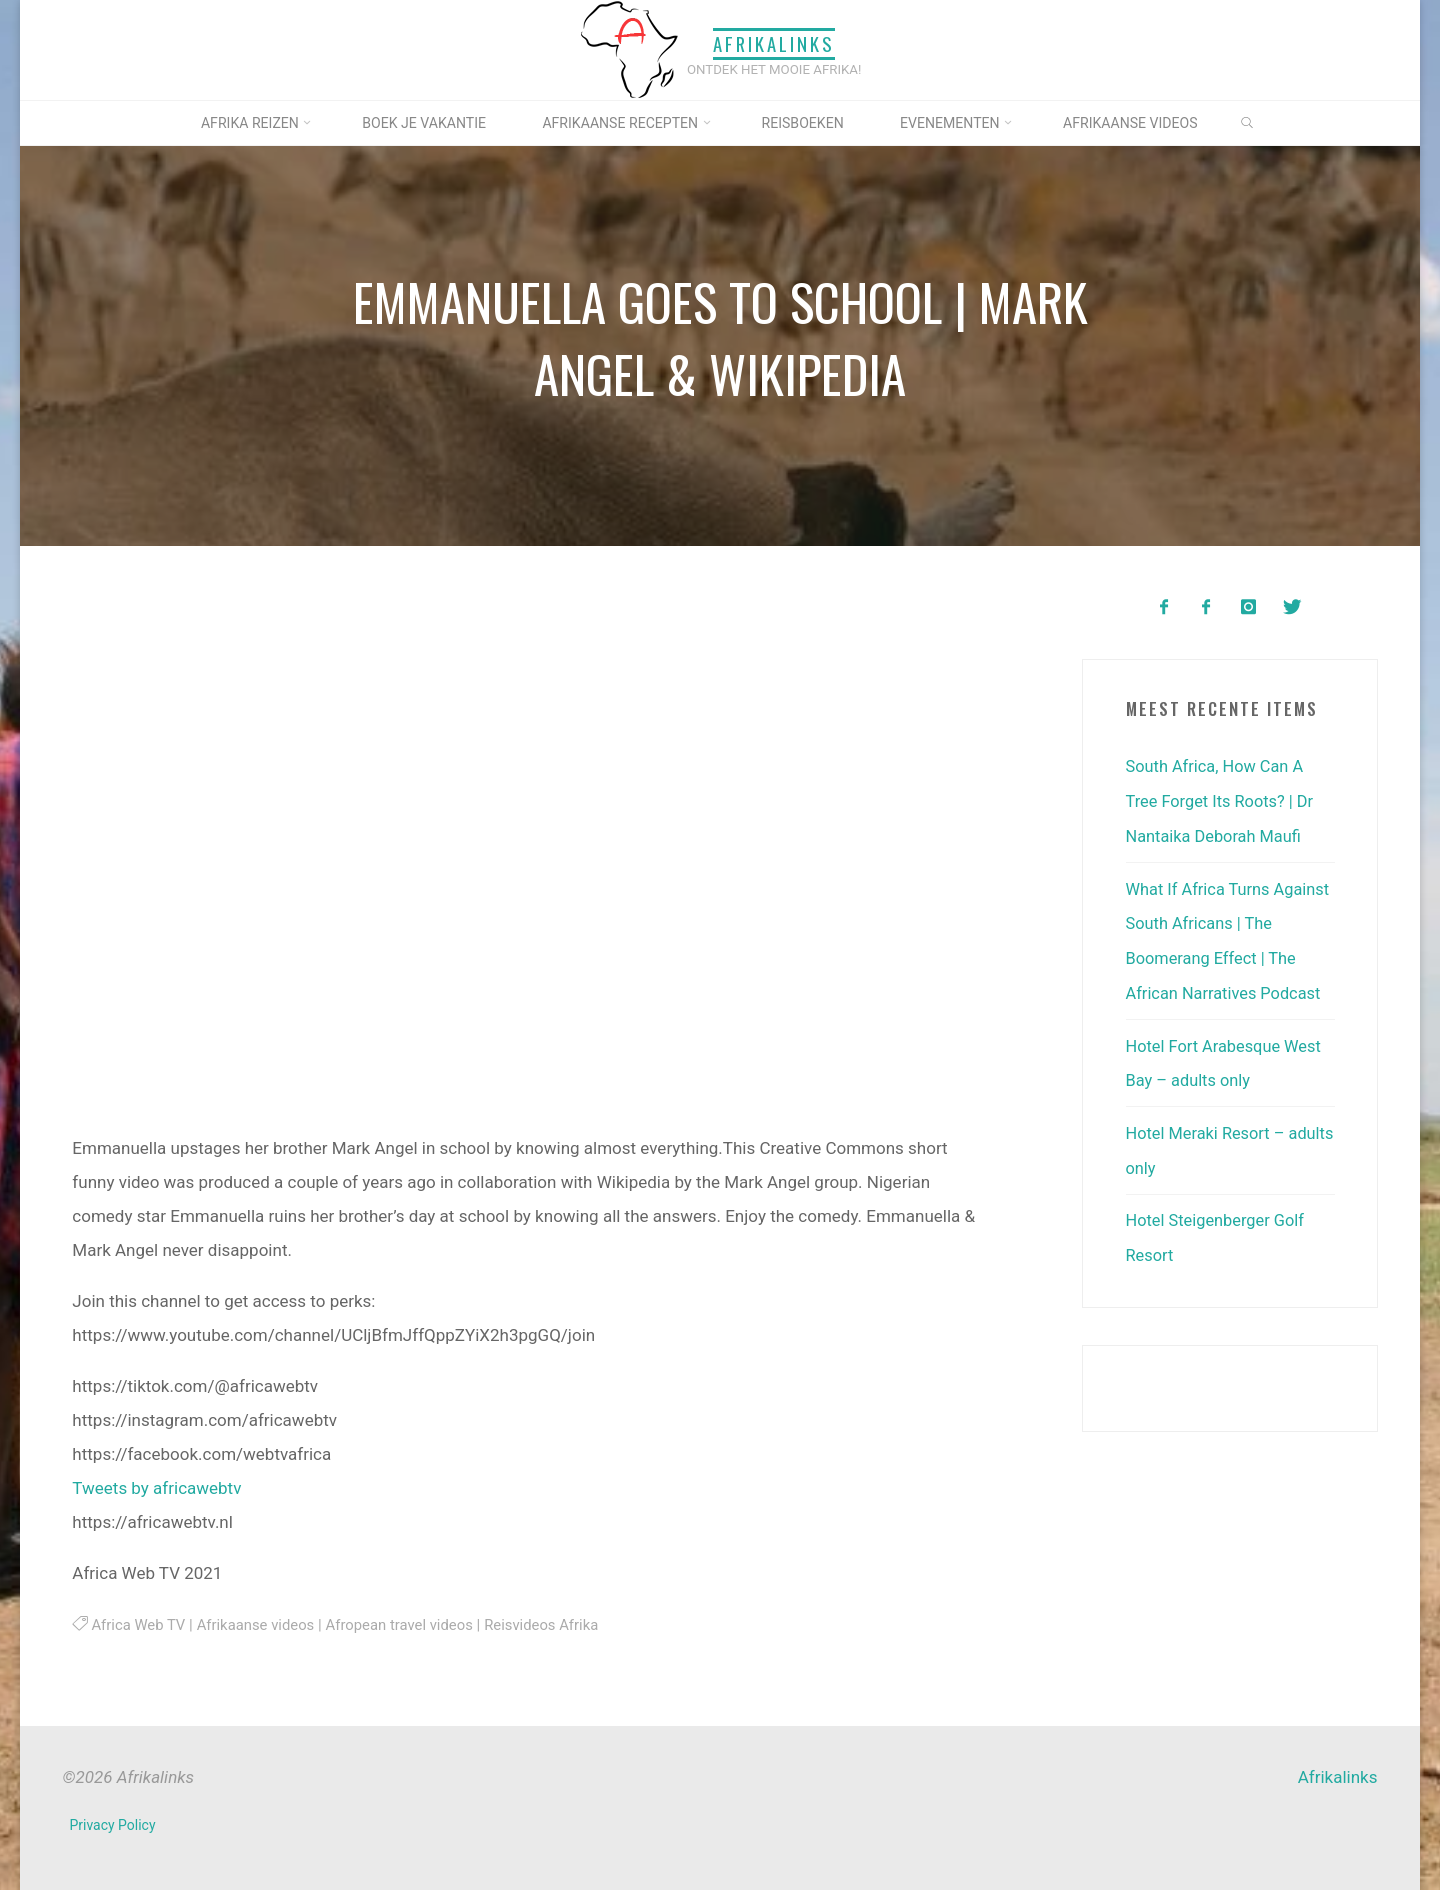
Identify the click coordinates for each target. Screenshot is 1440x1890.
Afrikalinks (774, 43)
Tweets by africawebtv (156, 1487)
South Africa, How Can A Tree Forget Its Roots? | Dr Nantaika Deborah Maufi (1223, 800)
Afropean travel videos (408, 1624)
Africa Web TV (139, 1624)
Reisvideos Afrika (554, 1624)
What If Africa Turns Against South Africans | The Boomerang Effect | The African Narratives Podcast (1217, 954)
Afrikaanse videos (259, 1624)
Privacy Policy (113, 1825)
